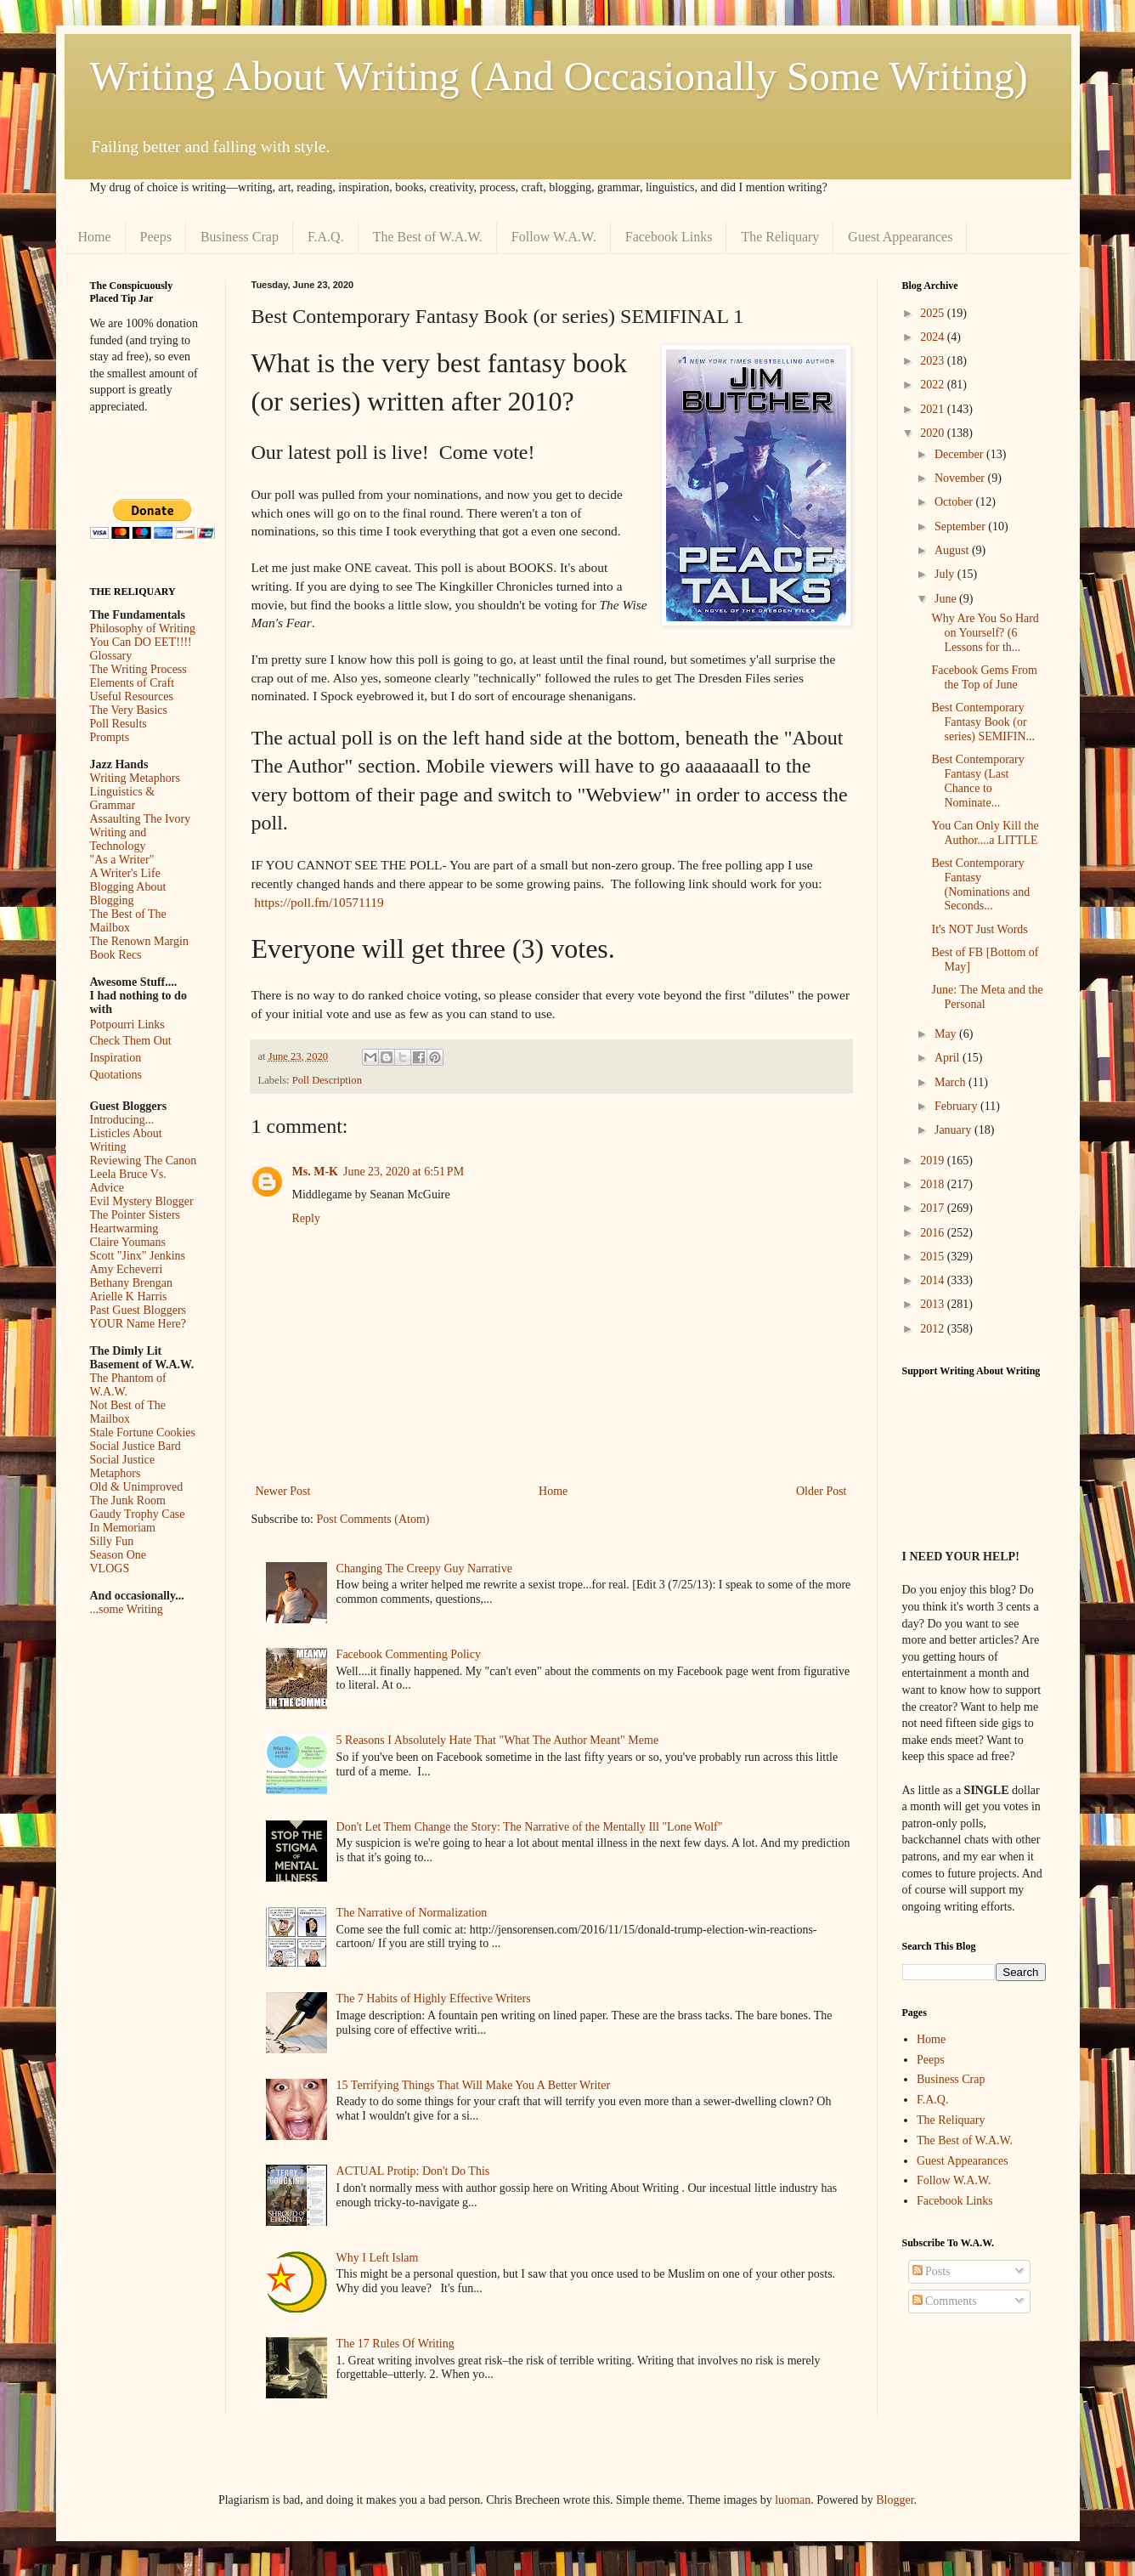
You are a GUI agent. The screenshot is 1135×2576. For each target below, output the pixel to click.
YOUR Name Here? (138, 1323)
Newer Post (283, 1491)
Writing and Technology (118, 839)
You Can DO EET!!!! (141, 642)
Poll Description (327, 1080)
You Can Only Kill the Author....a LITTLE (984, 832)
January (954, 1130)
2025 (933, 313)
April (949, 1057)
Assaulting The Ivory (140, 818)
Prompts (110, 737)
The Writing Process (138, 669)
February (957, 1106)
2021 (933, 409)
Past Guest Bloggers (138, 1310)
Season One (118, 1554)
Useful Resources (131, 696)
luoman (792, 2500)
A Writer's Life (125, 873)
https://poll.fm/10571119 (318, 902)
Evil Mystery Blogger (142, 1201)
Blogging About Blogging (128, 893)
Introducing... (122, 1119)
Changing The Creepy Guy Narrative (424, 1568)
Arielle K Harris (128, 1296)
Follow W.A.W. (553, 236)
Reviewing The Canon (143, 1160)
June (947, 598)
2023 (933, 360)
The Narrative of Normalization (412, 1912)
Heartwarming (124, 1228)
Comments (944, 2301)
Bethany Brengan (131, 1283)
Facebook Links (669, 236)
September (961, 526)
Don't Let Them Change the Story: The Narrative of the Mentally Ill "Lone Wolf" (529, 1826)
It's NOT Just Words (979, 929)
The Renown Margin (139, 941)
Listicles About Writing (126, 1140)
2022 (933, 384)
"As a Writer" (122, 859)
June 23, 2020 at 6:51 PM (403, 1171)
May (947, 1034)
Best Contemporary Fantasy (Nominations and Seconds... (980, 884)
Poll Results (118, 723)
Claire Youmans (128, 1242)
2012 (933, 1328)
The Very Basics (129, 710)
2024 (933, 337)
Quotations (116, 1074)
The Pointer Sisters (135, 1215)
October (955, 501)
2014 (933, 1280)
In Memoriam (122, 1527)
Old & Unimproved (137, 1486)
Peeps (156, 236)
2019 (933, 1160)
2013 (933, 1304)
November (961, 478)
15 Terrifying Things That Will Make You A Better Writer (473, 2085)
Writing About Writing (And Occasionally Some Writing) (559, 76)
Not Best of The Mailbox (128, 1412)
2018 (933, 1184)
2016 (933, 1232)
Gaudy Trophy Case (137, 1514)
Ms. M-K (315, 1171)
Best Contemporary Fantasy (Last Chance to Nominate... (977, 780)
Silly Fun (112, 1541)
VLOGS (110, 1568)
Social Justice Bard (135, 1446)
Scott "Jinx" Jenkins (138, 1255)
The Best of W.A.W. (428, 236)
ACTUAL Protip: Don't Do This (413, 2171)
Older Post (821, 1491)
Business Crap (239, 236)
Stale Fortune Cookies (142, 1432)
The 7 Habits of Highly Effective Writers (433, 1998)
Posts (931, 2271)
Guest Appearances (900, 236)
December (960, 454)
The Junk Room (128, 1500)
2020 (933, 433)
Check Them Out (131, 1040)
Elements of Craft (132, 683)
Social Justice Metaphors (122, 1466)
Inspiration (116, 1057)
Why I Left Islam (377, 2257)
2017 (933, 1208)
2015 (933, 1256)
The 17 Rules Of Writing (395, 2343)
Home (94, 236)
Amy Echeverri (126, 1269)
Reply (306, 1218)
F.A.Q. (326, 236)
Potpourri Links (127, 1024)
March (951, 1082)
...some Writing (126, 1609)
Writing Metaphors (135, 778)
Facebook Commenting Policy (408, 1654)
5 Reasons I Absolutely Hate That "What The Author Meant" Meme (497, 1740)
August (953, 550)
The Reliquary (780, 236)
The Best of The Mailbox (128, 921)
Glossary (111, 655)
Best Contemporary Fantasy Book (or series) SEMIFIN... (983, 722)
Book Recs (116, 954)
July (946, 574)
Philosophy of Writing (142, 628)
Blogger (894, 2500)
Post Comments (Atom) (373, 1519)
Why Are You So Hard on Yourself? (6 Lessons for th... (984, 633)
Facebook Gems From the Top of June (983, 677)
